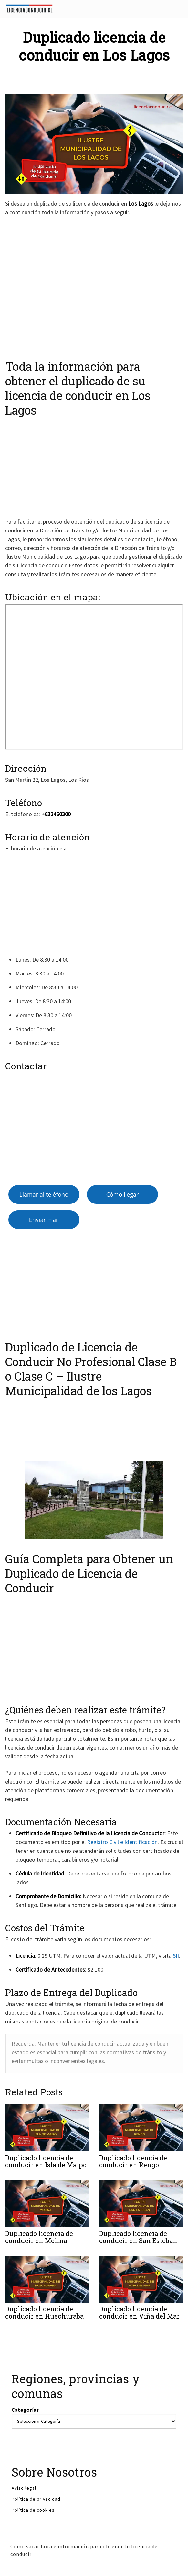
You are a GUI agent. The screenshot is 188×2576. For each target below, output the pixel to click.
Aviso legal (24, 2488)
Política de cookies (33, 2510)
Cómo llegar (122, 1194)
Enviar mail (44, 1220)
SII (176, 1955)
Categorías (25, 2410)
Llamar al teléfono (43, 1194)
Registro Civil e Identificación (122, 1842)
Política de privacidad (36, 2499)
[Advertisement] (92, 285)
